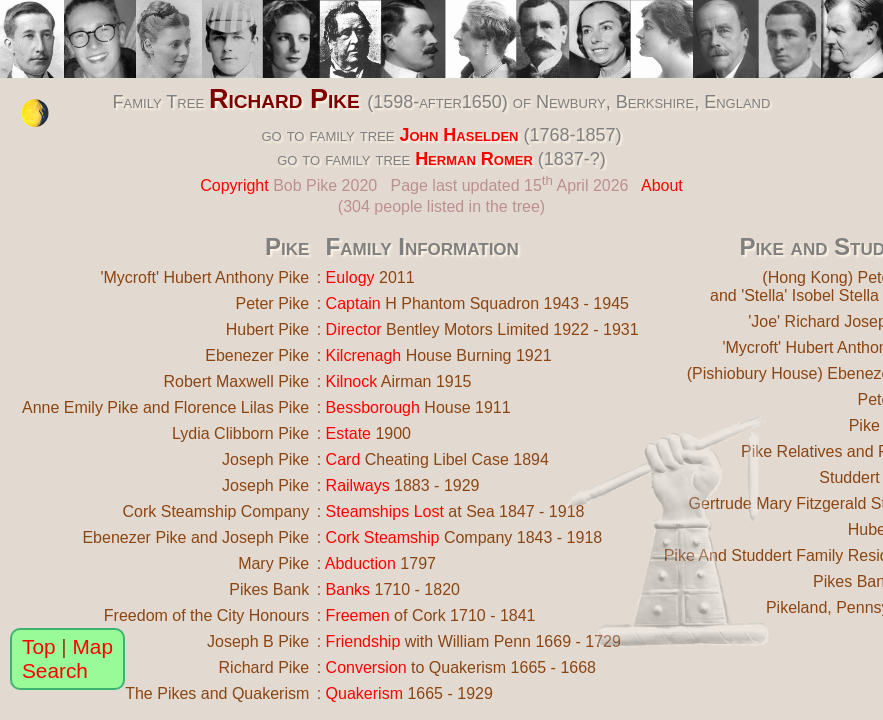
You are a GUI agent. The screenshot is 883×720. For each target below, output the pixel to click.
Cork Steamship (383, 537)
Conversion (366, 667)
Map (93, 646)
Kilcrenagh (364, 355)
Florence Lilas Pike (241, 407)
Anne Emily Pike (80, 407)
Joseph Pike (265, 459)
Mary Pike (273, 563)
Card (343, 459)
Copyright (234, 185)
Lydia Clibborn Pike (240, 433)
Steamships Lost (385, 511)
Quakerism (364, 693)
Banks (348, 589)
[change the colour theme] (35, 113)
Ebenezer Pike (257, 355)
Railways (358, 485)
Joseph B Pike (258, 641)
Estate (348, 433)
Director (354, 329)
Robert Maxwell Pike (236, 381)
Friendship (363, 641)
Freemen (358, 615)
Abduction (360, 563)
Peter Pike (272, 303)
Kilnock (352, 381)
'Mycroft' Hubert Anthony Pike (204, 277)
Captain (353, 303)
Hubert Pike (268, 329)
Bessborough (373, 407)
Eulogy (350, 277)
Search (55, 670)
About (662, 185)
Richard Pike (284, 99)
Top (39, 646)
